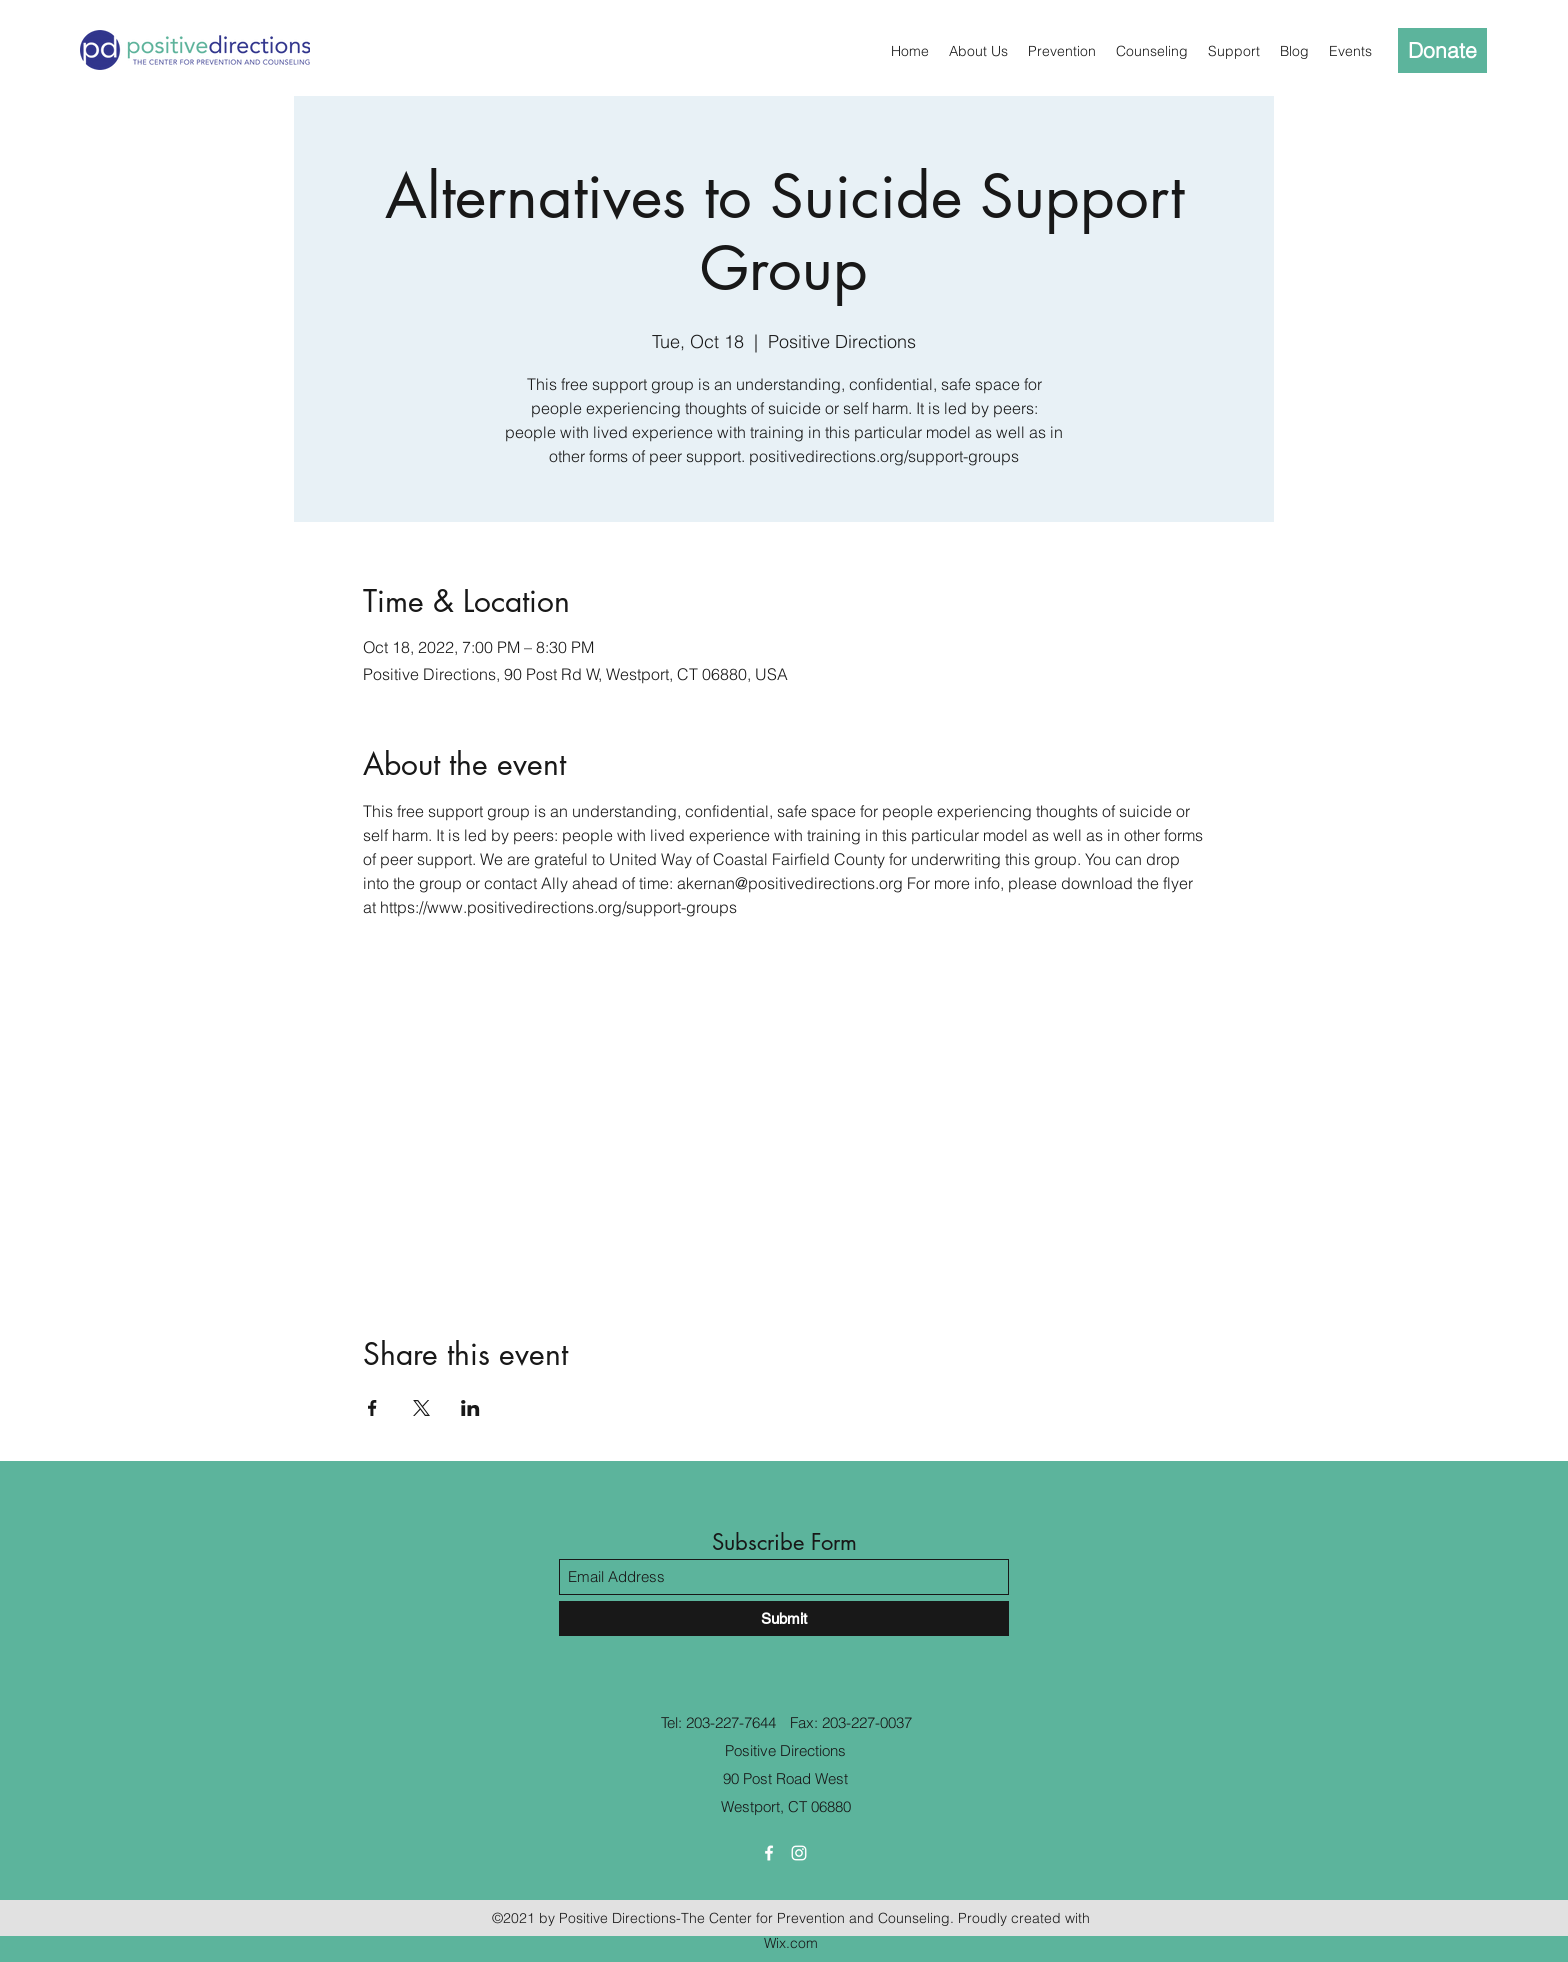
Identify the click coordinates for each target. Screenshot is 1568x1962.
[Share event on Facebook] (372, 1408)
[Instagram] (799, 1853)
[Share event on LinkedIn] (470, 1408)
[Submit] (784, 1618)
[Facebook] (769, 1853)
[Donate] (1442, 50)
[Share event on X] (421, 1408)
